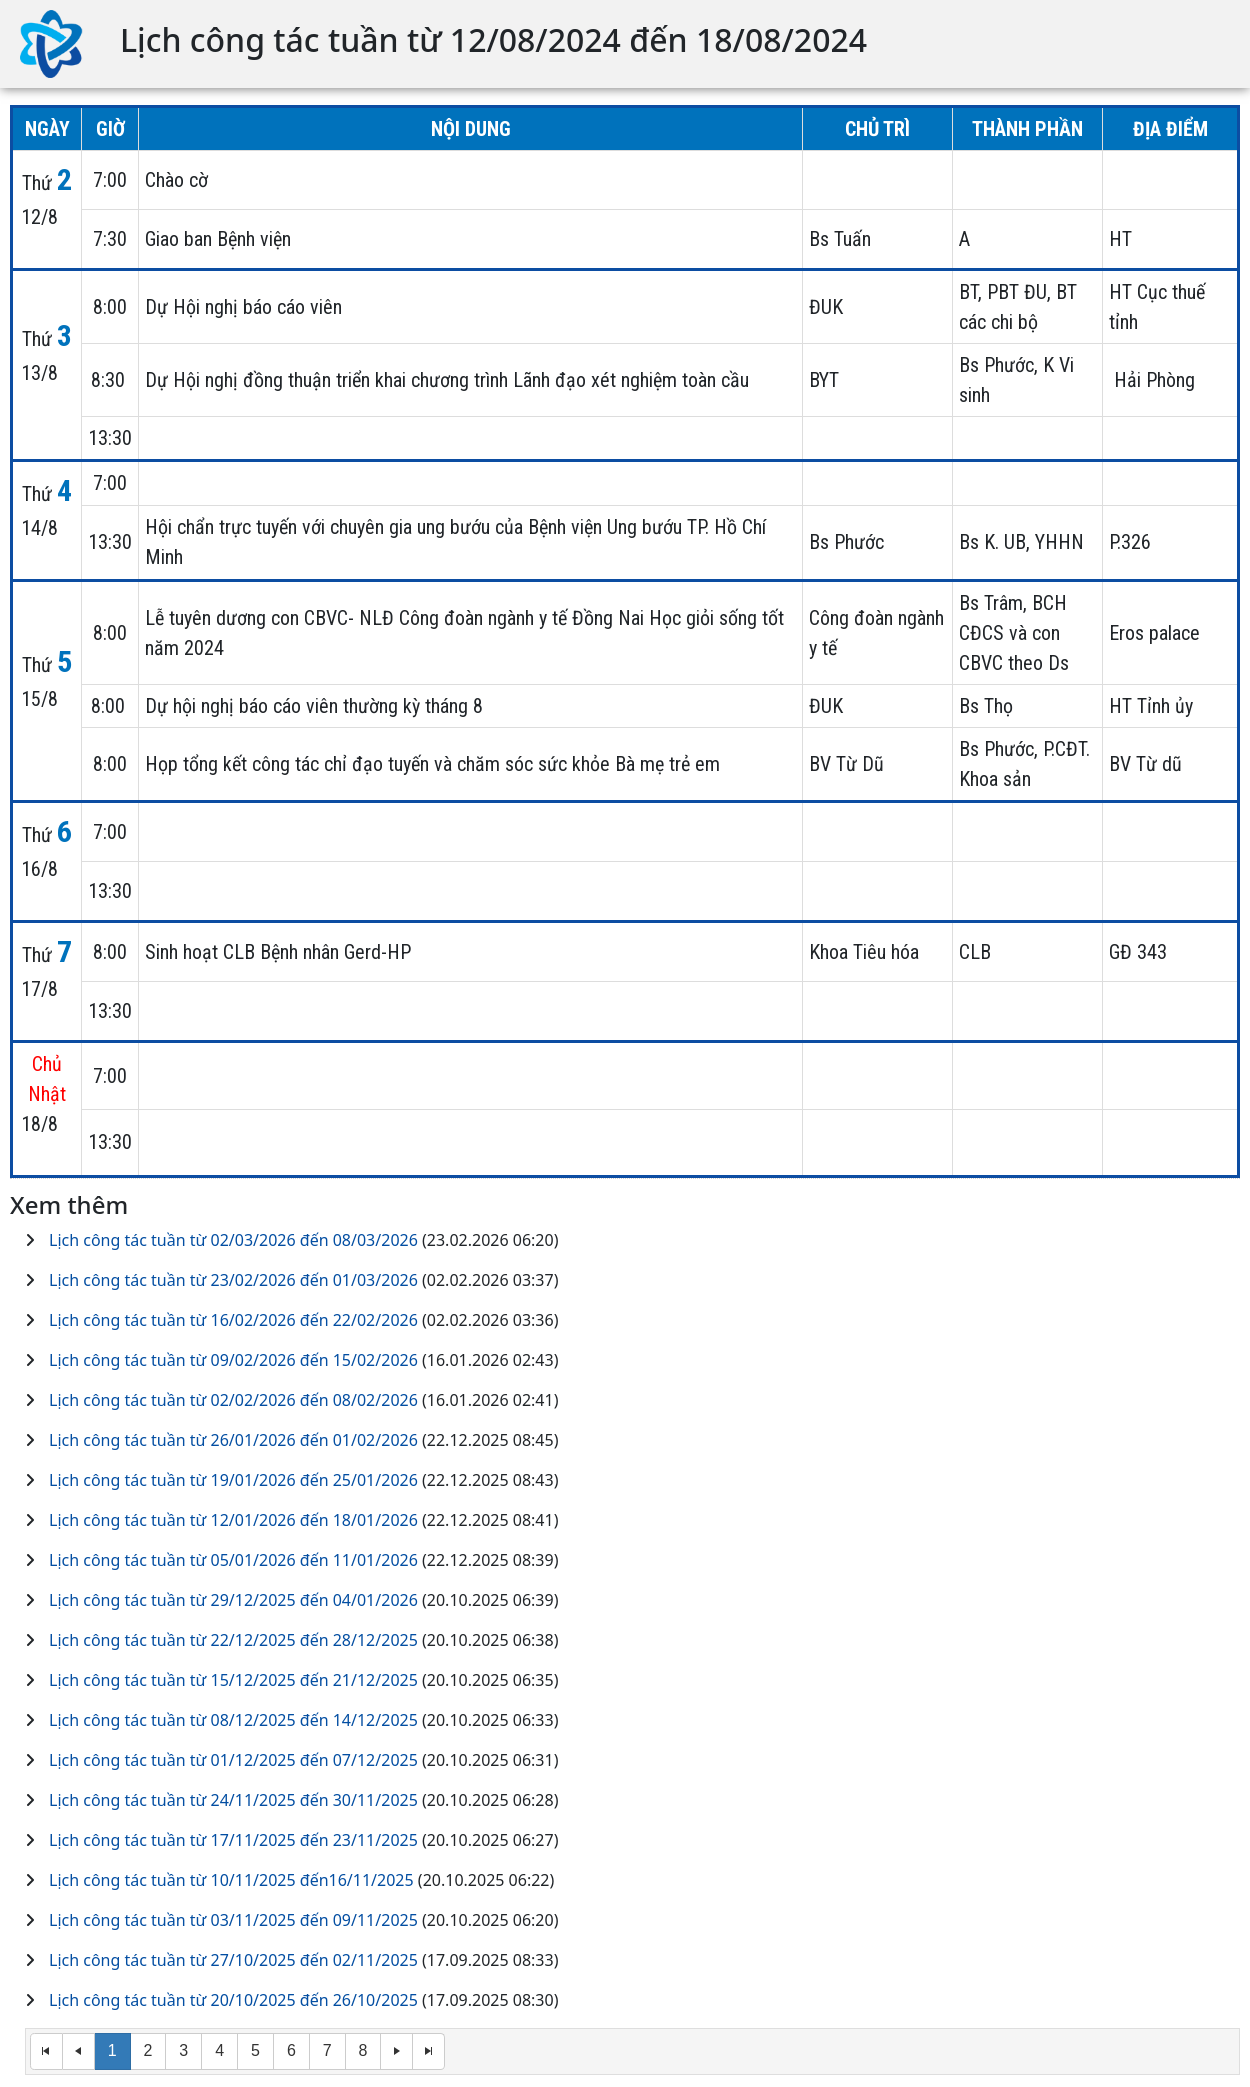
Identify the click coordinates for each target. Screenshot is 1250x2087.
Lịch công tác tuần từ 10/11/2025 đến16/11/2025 (231, 1880)
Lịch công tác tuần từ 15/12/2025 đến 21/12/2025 (233, 1680)
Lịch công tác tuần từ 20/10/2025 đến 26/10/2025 (233, 2000)
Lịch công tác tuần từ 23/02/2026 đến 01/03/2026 (233, 1280)
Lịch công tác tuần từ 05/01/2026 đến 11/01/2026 (233, 1560)
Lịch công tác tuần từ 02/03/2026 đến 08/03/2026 (233, 1240)
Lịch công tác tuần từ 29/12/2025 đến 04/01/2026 (233, 1600)
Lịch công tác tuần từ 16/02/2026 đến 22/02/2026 (233, 1320)
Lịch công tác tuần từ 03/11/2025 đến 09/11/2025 (233, 1920)
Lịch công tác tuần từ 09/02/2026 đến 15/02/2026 (233, 1360)
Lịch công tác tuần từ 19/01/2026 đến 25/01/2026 (233, 1480)
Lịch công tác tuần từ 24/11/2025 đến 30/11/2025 (233, 1800)
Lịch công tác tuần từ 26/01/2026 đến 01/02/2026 (233, 1440)
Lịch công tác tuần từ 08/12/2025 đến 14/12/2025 (233, 1720)
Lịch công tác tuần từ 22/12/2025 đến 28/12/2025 (233, 1640)
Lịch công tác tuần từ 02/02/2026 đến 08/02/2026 (233, 1400)
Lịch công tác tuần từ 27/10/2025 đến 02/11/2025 (233, 1960)
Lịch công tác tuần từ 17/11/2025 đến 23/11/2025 (233, 1840)
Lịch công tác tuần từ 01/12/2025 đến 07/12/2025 (233, 1760)
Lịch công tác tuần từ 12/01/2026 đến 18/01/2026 (233, 1520)
